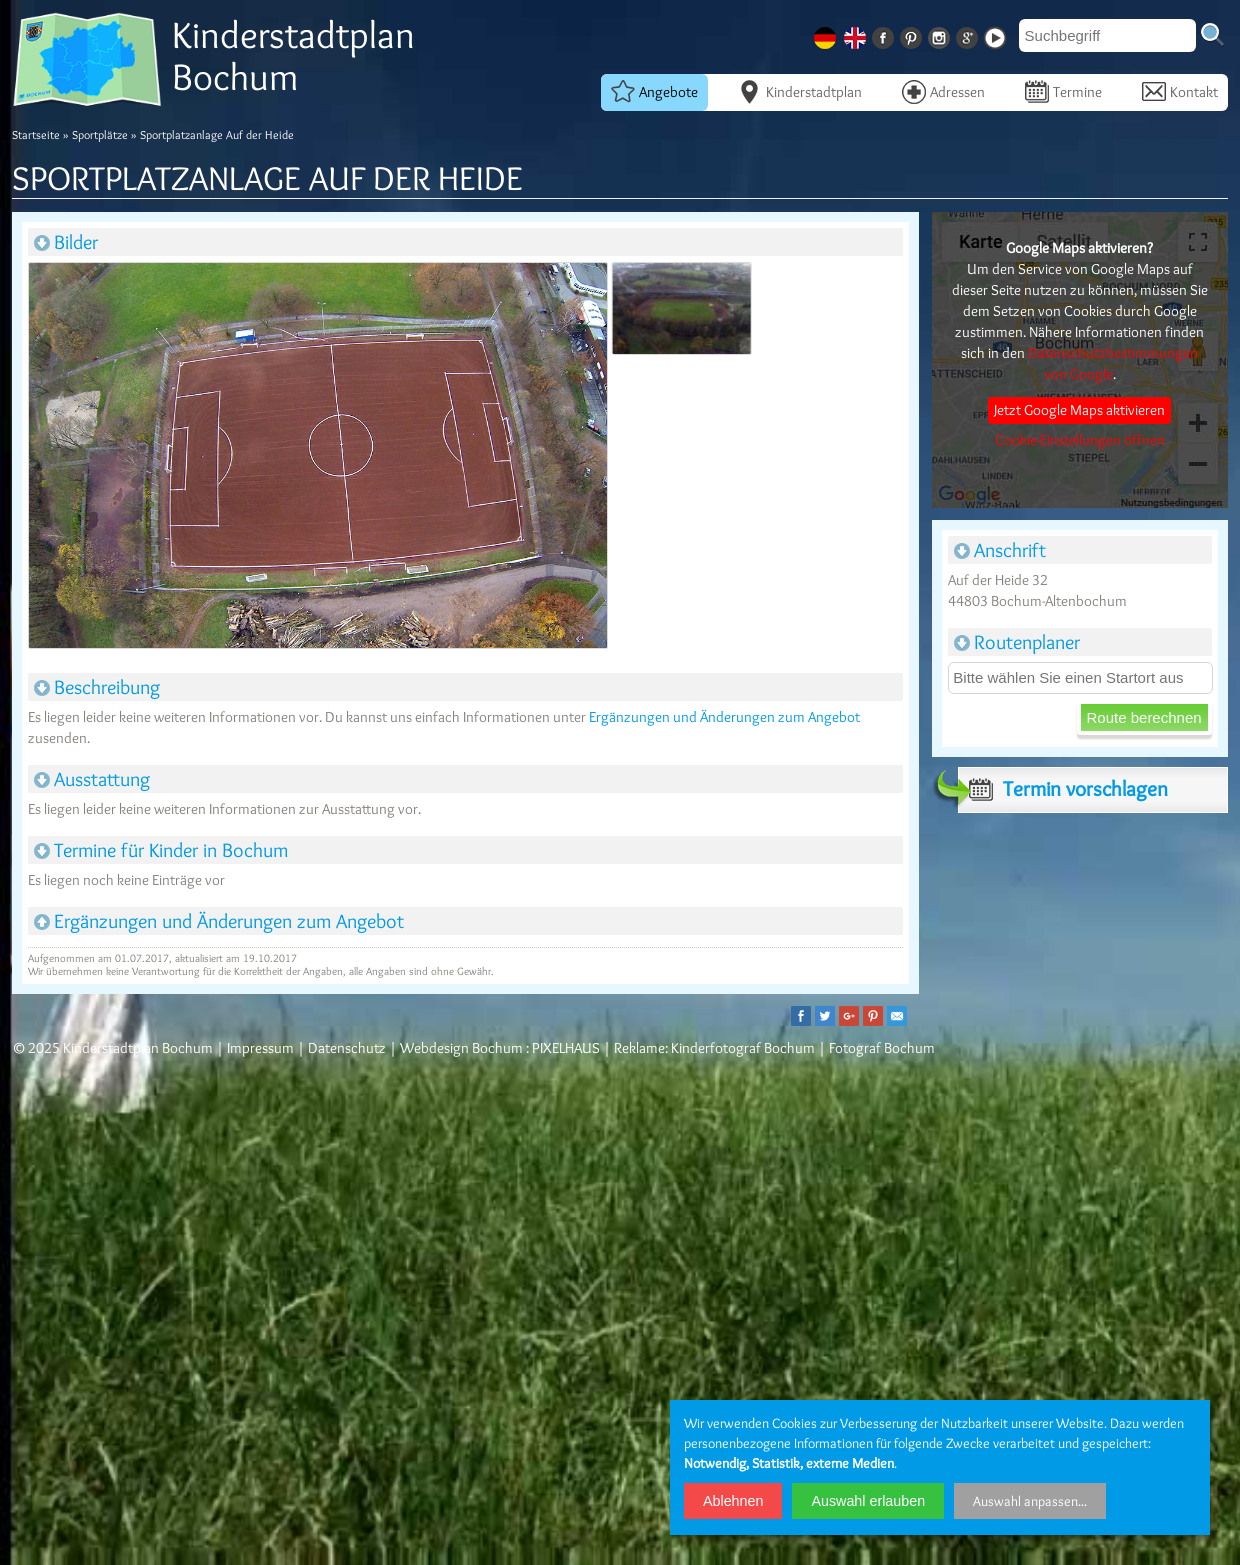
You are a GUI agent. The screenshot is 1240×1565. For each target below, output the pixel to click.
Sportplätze (100, 134)
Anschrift (1000, 550)
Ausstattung (92, 779)
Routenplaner (1017, 642)
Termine (1063, 91)
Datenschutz (347, 1048)
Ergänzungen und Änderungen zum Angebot (724, 717)
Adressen (943, 91)
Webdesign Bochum (461, 1048)
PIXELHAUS (566, 1048)
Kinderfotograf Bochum (743, 1048)
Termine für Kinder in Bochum (161, 850)
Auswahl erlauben (868, 1501)
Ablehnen (733, 1501)
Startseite (36, 134)
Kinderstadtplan (800, 91)
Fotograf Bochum (882, 1048)
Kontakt (1180, 91)
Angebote (654, 91)
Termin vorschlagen (1063, 789)
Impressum (260, 1048)
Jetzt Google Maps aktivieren (1079, 410)
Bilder (66, 242)
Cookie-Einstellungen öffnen (1080, 440)
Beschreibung (97, 687)
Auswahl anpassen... (1030, 1501)
